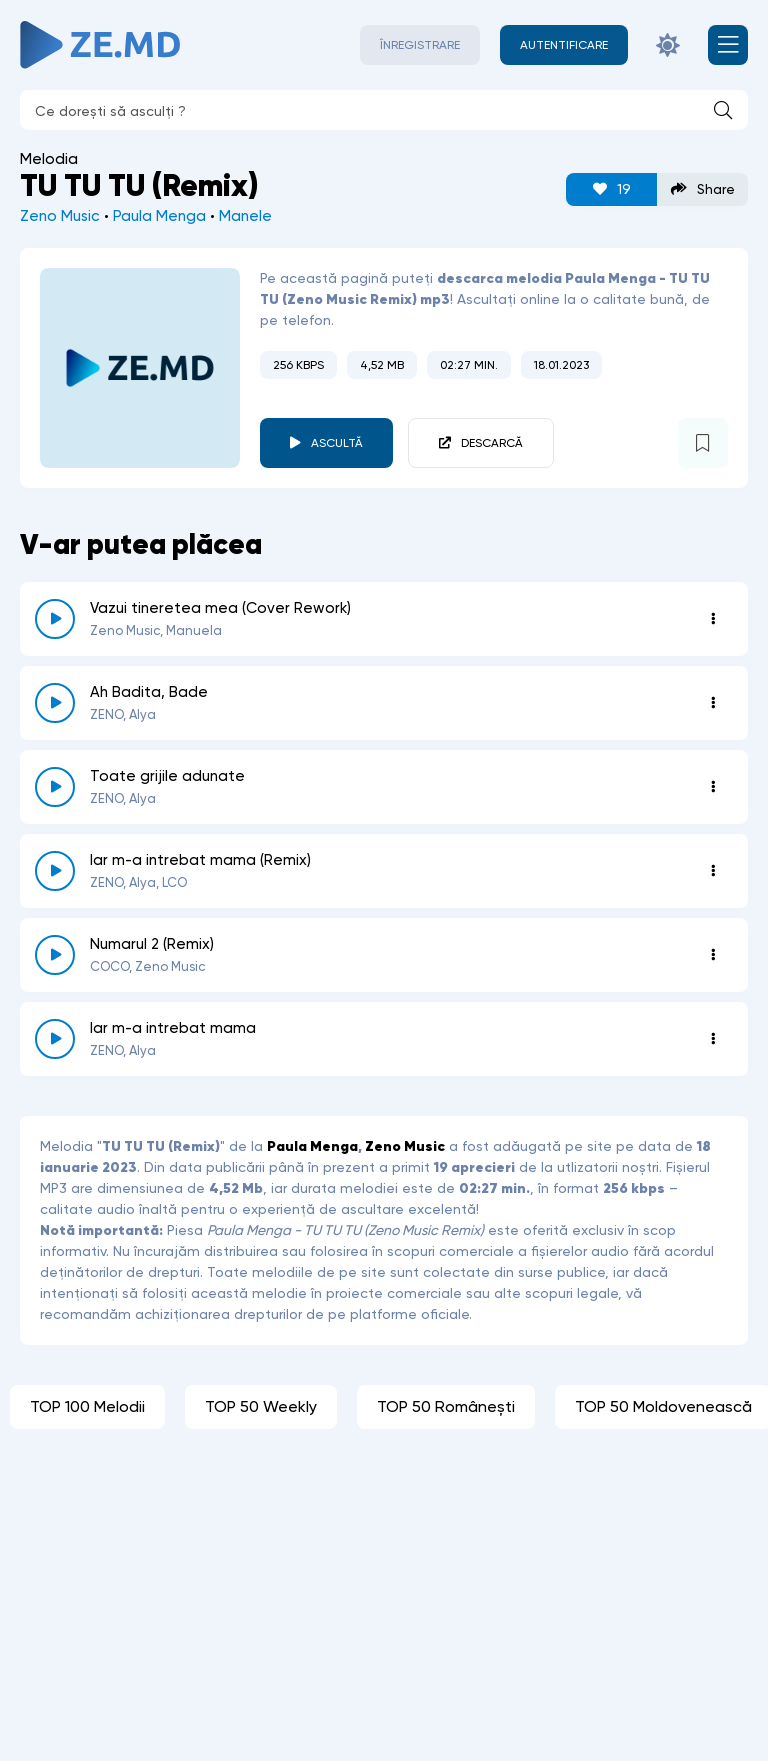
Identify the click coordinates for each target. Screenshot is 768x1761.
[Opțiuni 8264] (713, 955)
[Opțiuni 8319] (713, 787)
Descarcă (492, 443)
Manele (245, 216)
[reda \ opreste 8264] (55, 955)
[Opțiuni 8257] (713, 1039)
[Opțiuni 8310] (713, 871)
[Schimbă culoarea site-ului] (668, 45)
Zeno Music (60, 216)
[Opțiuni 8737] (713, 619)
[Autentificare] (564, 45)
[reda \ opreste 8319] (55, 787)
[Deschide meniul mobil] (728, 45)
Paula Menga (159, 216)
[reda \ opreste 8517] (55, 703)
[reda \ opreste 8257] (55, 1039)
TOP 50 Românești (446, 1406)
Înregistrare (420, 45)
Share (703, 189)
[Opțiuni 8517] (713, 703)
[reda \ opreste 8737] (55, 619)
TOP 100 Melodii (87, 1406)
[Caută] (723, 110)
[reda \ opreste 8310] (55, 871)
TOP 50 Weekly (261, 1406)
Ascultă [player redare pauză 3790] (337, 443)
